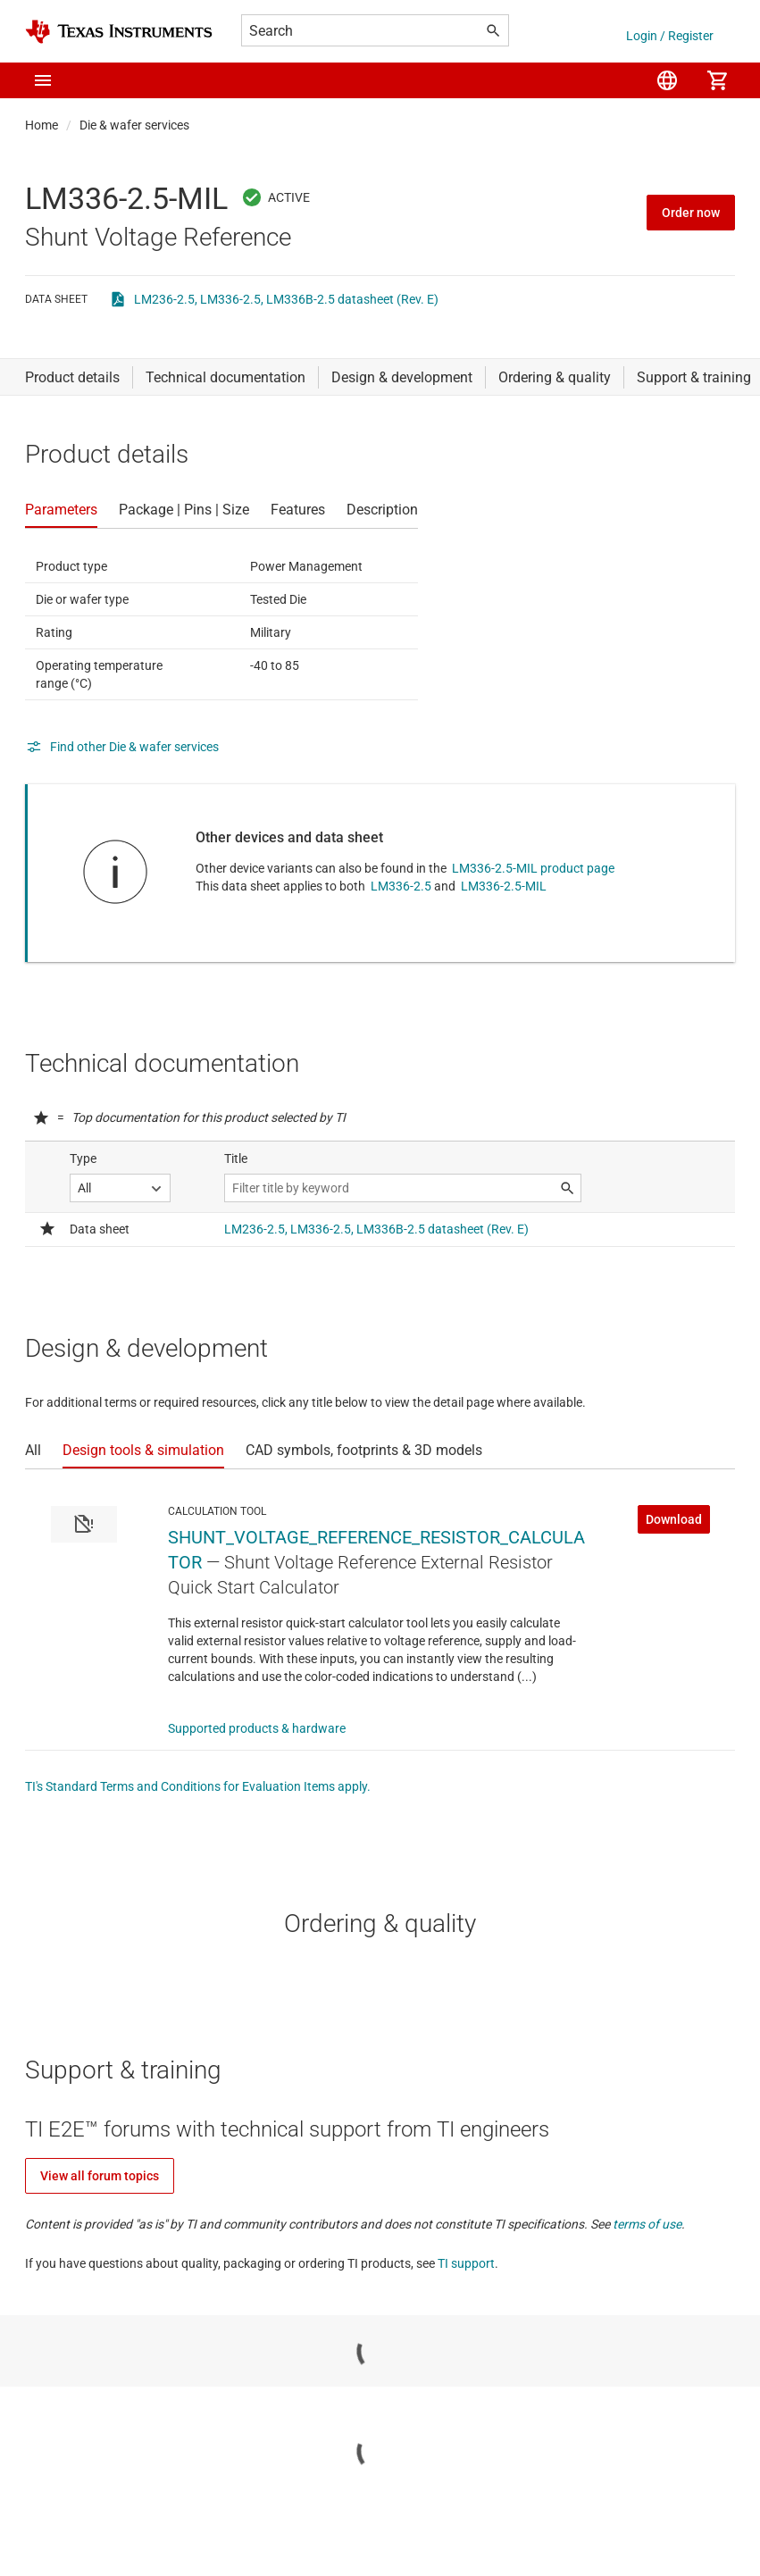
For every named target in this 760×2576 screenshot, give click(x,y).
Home (41, 125)
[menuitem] (667, 80)
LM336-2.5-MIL (504, 886)
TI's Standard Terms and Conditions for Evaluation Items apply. (198, 1786)
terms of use (647, 2224)
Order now (691, 212)
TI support (466, 2263)
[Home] (119, 32)
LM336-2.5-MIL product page (533, 868)
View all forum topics (99, 2176)
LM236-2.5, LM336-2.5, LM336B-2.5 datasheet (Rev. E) (286, 299)
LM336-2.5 (401, 886)
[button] (43, 80)
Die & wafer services (134, 125)
